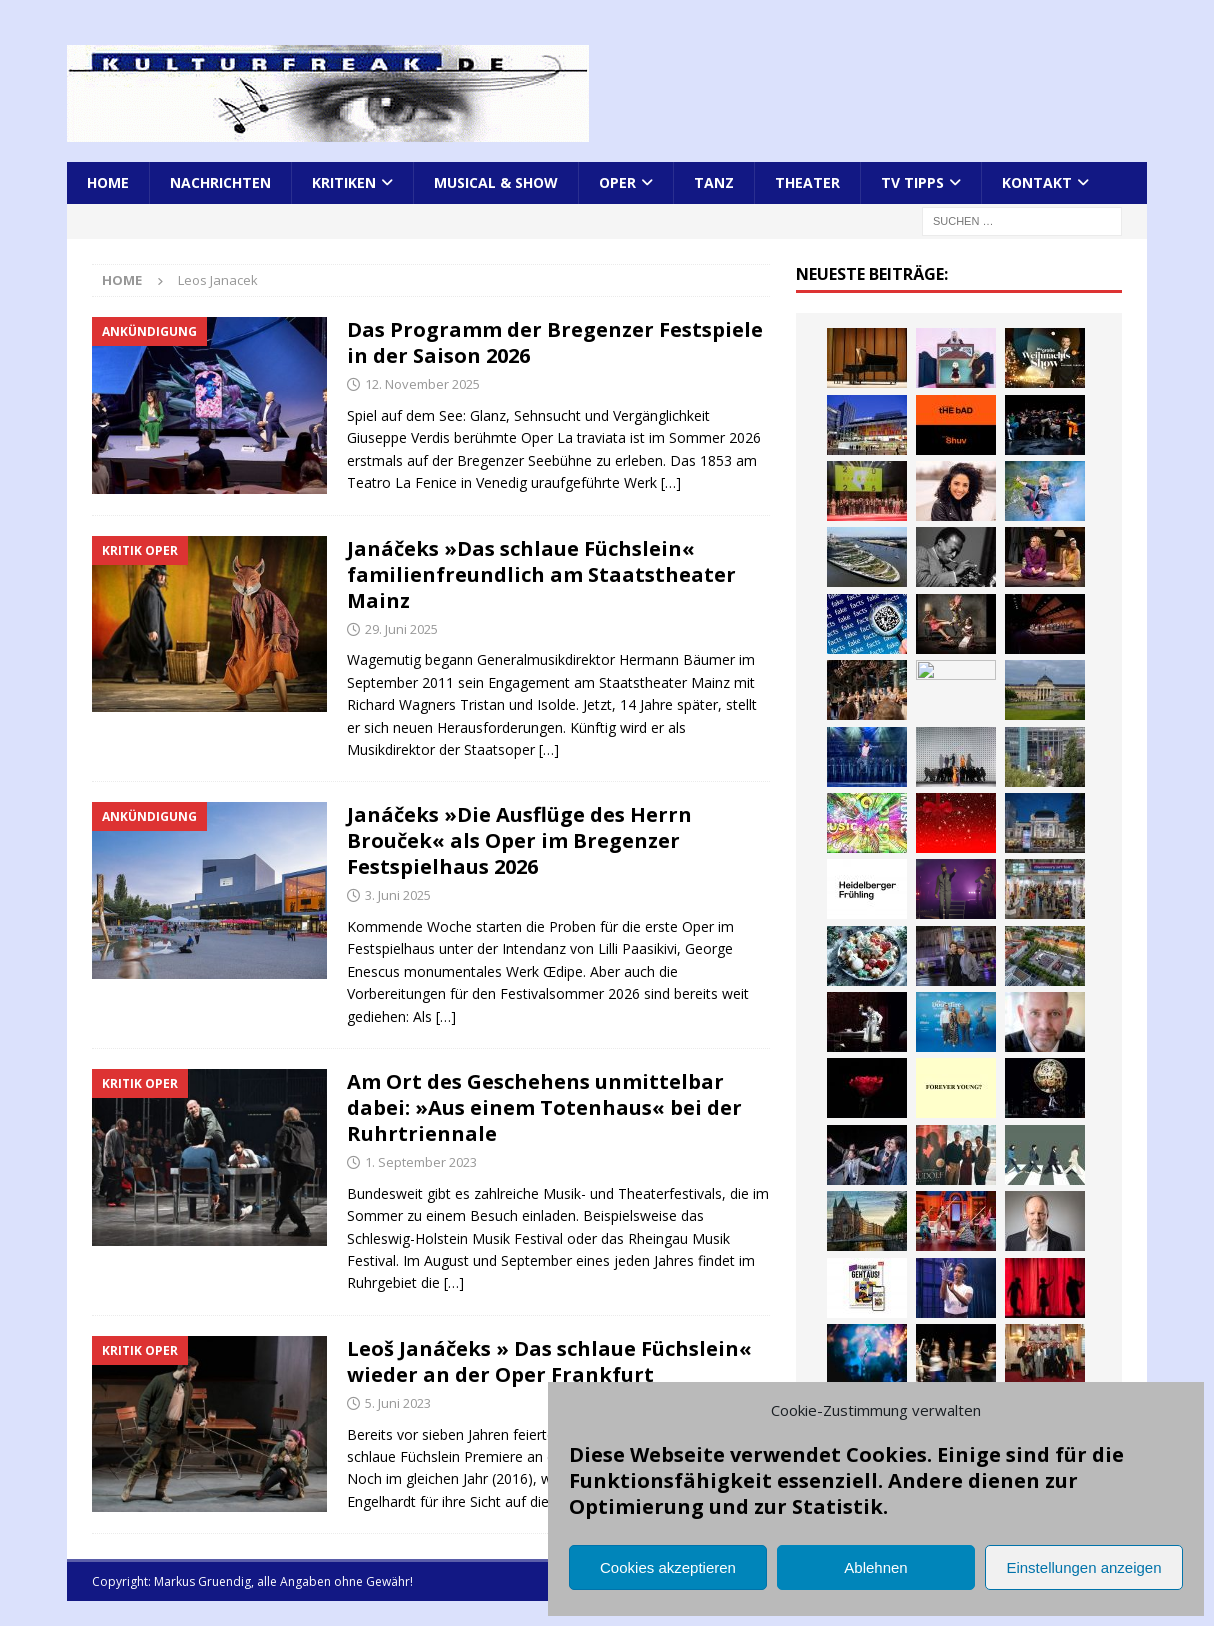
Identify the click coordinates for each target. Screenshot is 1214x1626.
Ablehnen (875, 1567)
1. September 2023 (421, 1162)
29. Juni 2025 (401, 629)
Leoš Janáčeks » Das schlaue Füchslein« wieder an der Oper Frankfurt (549, 1361)
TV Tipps (912, 182)
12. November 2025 (422, 384)
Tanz (714, 182)
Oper (617, 182)
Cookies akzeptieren (668, 1567)
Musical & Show (496, 182)
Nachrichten (220, 182)
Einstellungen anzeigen (1083, 1567)
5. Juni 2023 (398, 1403)
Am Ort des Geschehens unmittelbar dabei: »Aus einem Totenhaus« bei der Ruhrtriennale (544, 1107)
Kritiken (344, 182)
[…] (671, 482)
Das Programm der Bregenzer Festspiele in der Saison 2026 (555, 342)
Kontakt (1037, 182)
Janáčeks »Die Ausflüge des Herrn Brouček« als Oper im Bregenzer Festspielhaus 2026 (519, 840)
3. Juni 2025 (398, 895)
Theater (807, 182)
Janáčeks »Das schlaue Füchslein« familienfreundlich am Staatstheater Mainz (541, 574)
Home (108, 182)
